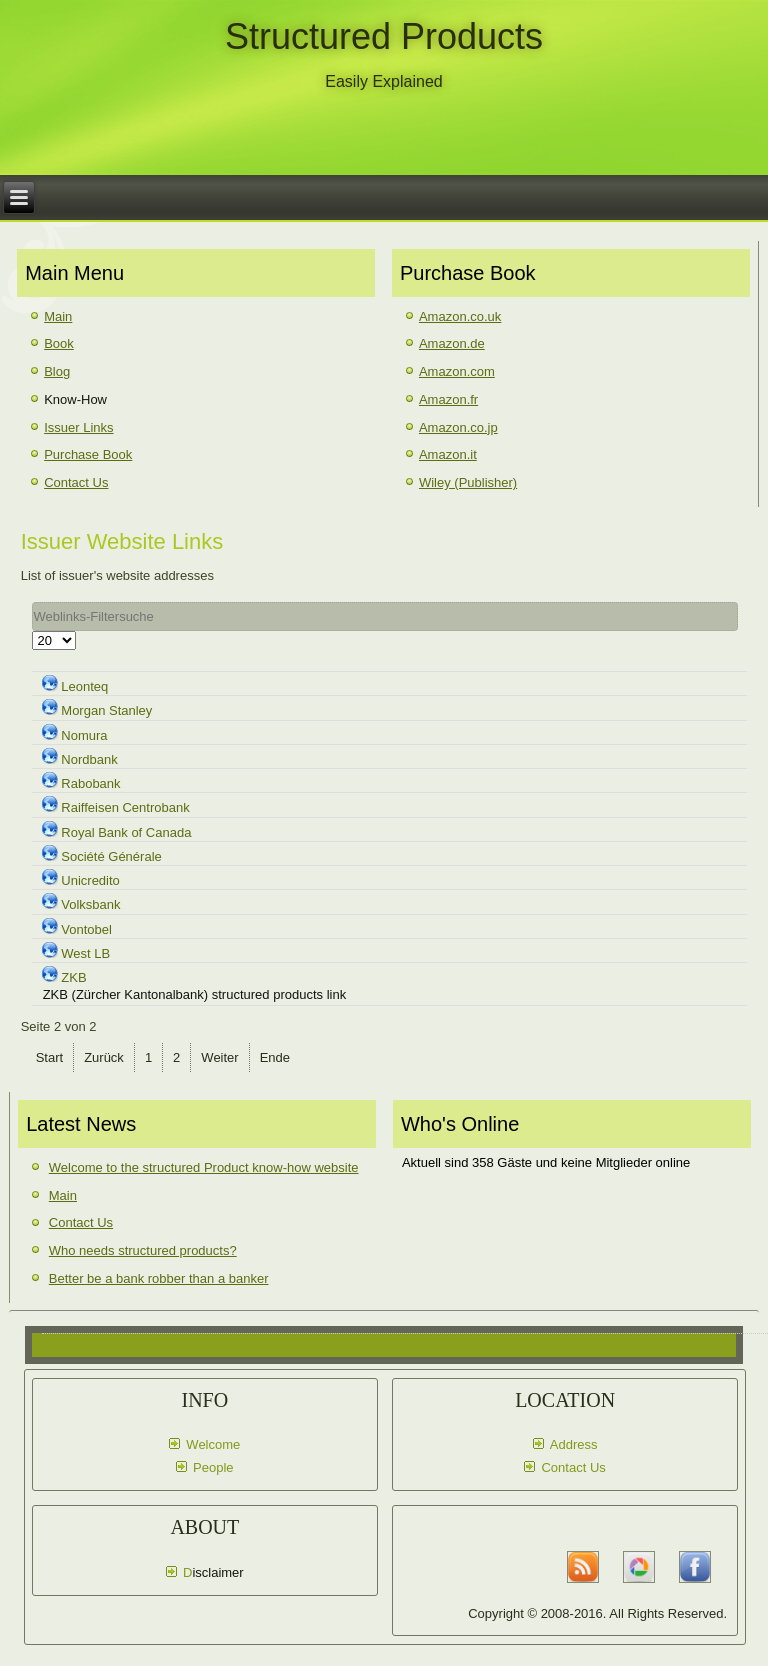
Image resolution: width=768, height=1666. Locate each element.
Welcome (213, 1444)
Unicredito (90, 880)
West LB (85, 953)
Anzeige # (32, 631)
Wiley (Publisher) (468, 482)
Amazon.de (452, 343)
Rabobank (90, 783)
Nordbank (89, 759)
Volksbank (90, 904)
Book (59, 343)
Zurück (104, 1057)
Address (574, 1444)
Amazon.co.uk (460, 316)
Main (58, 316)
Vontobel (86, 929)
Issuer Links (78, 427)
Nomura (84, 735)
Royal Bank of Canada (126, 832)
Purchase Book (88, 454)
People (213, 1467)
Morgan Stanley (106, 710)
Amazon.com (457, 371)
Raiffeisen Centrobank (125, 807)
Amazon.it (448, 454)
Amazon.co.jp (458, 427)
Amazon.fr (448, 399)
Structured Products (384, 36)
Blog (57, 371)
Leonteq (84, 686)
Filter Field (32, 602)
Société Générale (111, 856)
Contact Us (76, 482)
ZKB (73, 977)
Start (49, 1057)
